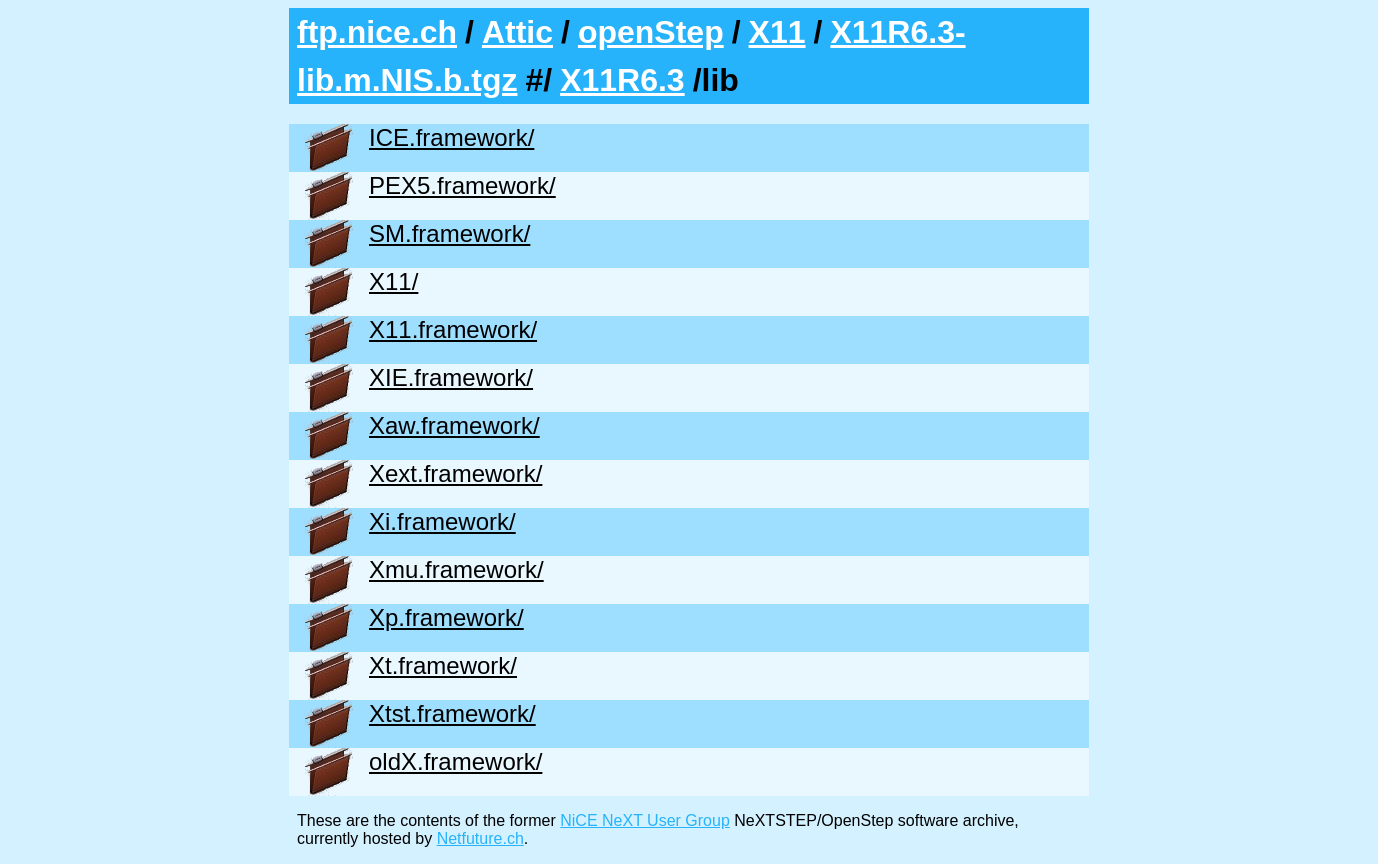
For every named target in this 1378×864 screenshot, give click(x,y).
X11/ (393, 281)
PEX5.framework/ (462, 185)
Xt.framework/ (443, 665)
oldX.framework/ (455, 761)
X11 (777, 32)
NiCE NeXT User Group (645, 820)
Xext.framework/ (455, 473)
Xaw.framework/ (454, 425)
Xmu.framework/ (456, 569)
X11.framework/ (453, 329)
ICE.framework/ (451, 137)
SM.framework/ (449, 233)
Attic (517, 32)
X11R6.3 (622, 80)
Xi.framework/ (442, 521)
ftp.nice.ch (377, 32)
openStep (651, 32)
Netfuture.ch (480, 838)
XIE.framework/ (451, 377)
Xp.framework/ (446, 617)
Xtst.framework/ (452, 713)
